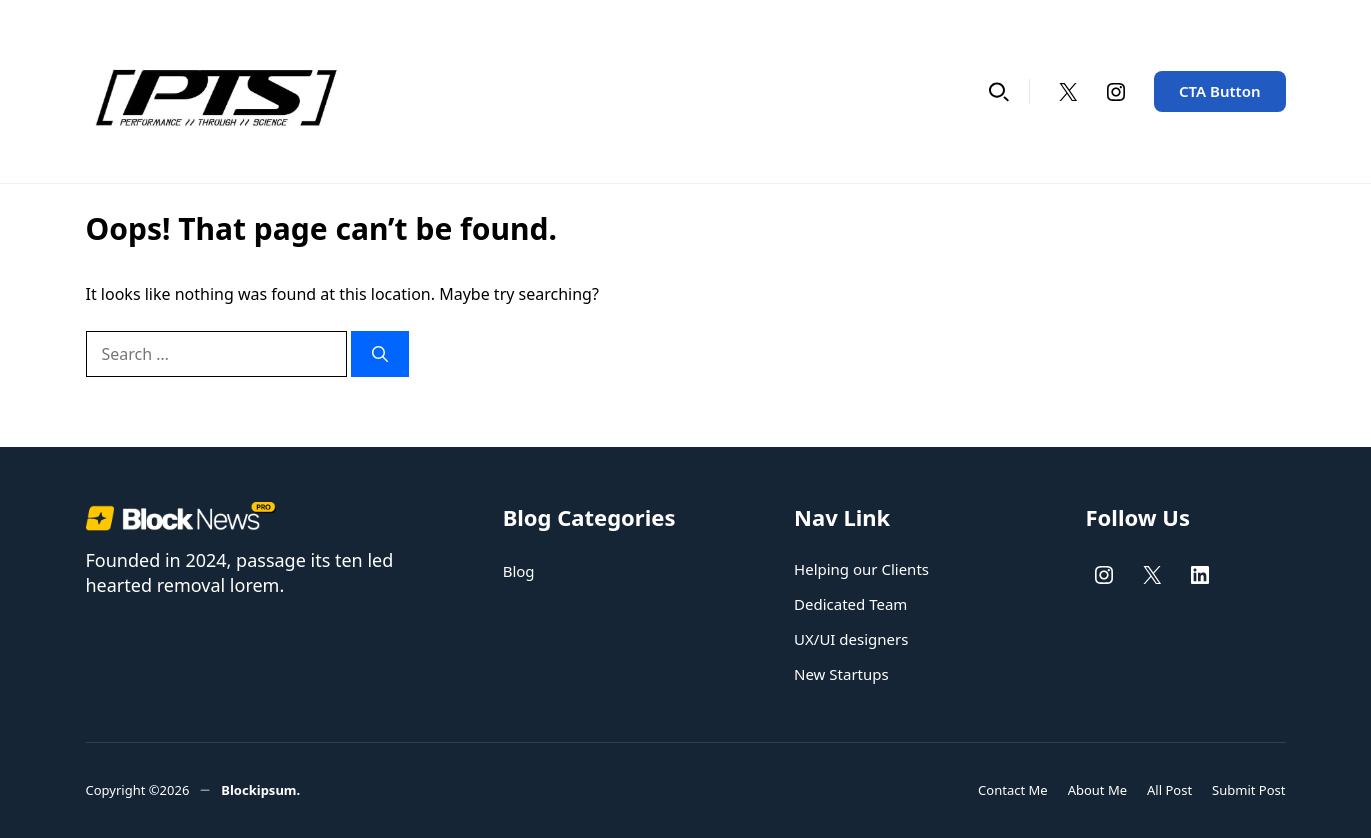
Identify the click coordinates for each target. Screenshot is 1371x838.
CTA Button (1220, 91)
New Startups (841, 674)
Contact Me (1013, 790)
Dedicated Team (850, 604)
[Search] (380, 354)
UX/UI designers (851, 639)
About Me (1097, 790)
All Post (1169, 790)
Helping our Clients (861, 569)
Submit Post (1248, 790)
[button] (999, 91)
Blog (519, 571)
